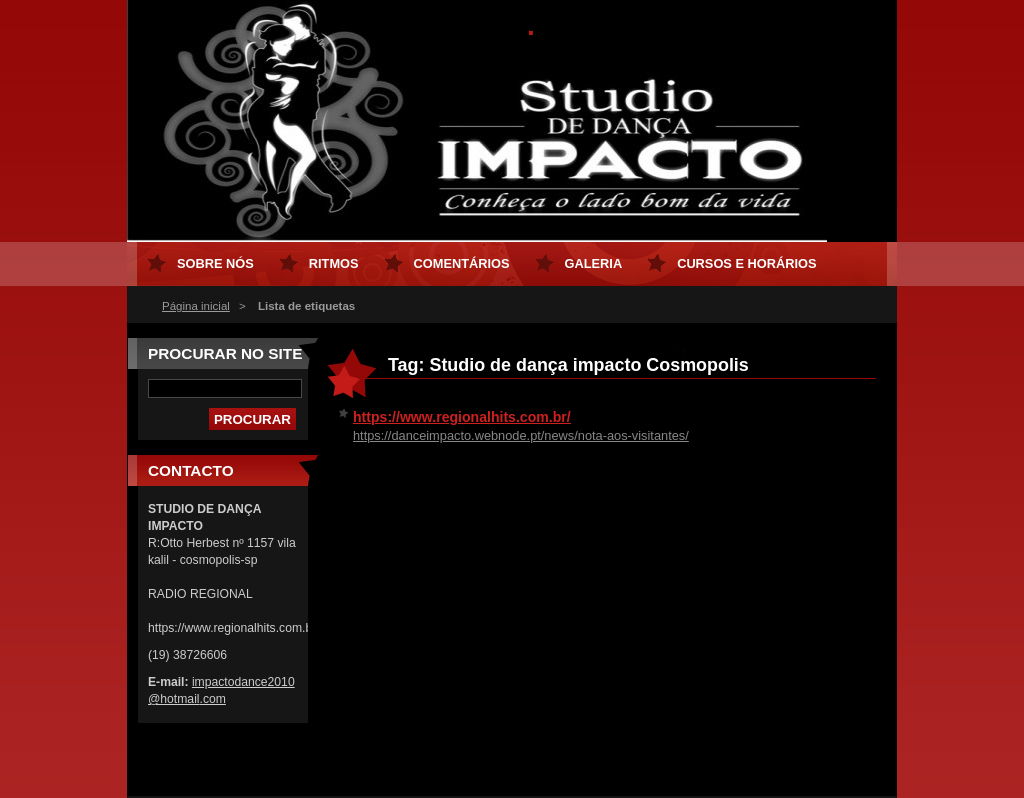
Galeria (594, 263)
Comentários (462, 263)
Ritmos (334, 263)
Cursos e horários (746, 263)
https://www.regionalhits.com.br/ (462, 417)
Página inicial (196, 306)
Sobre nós (215, 263)
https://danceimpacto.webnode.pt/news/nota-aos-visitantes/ (521, 435)
